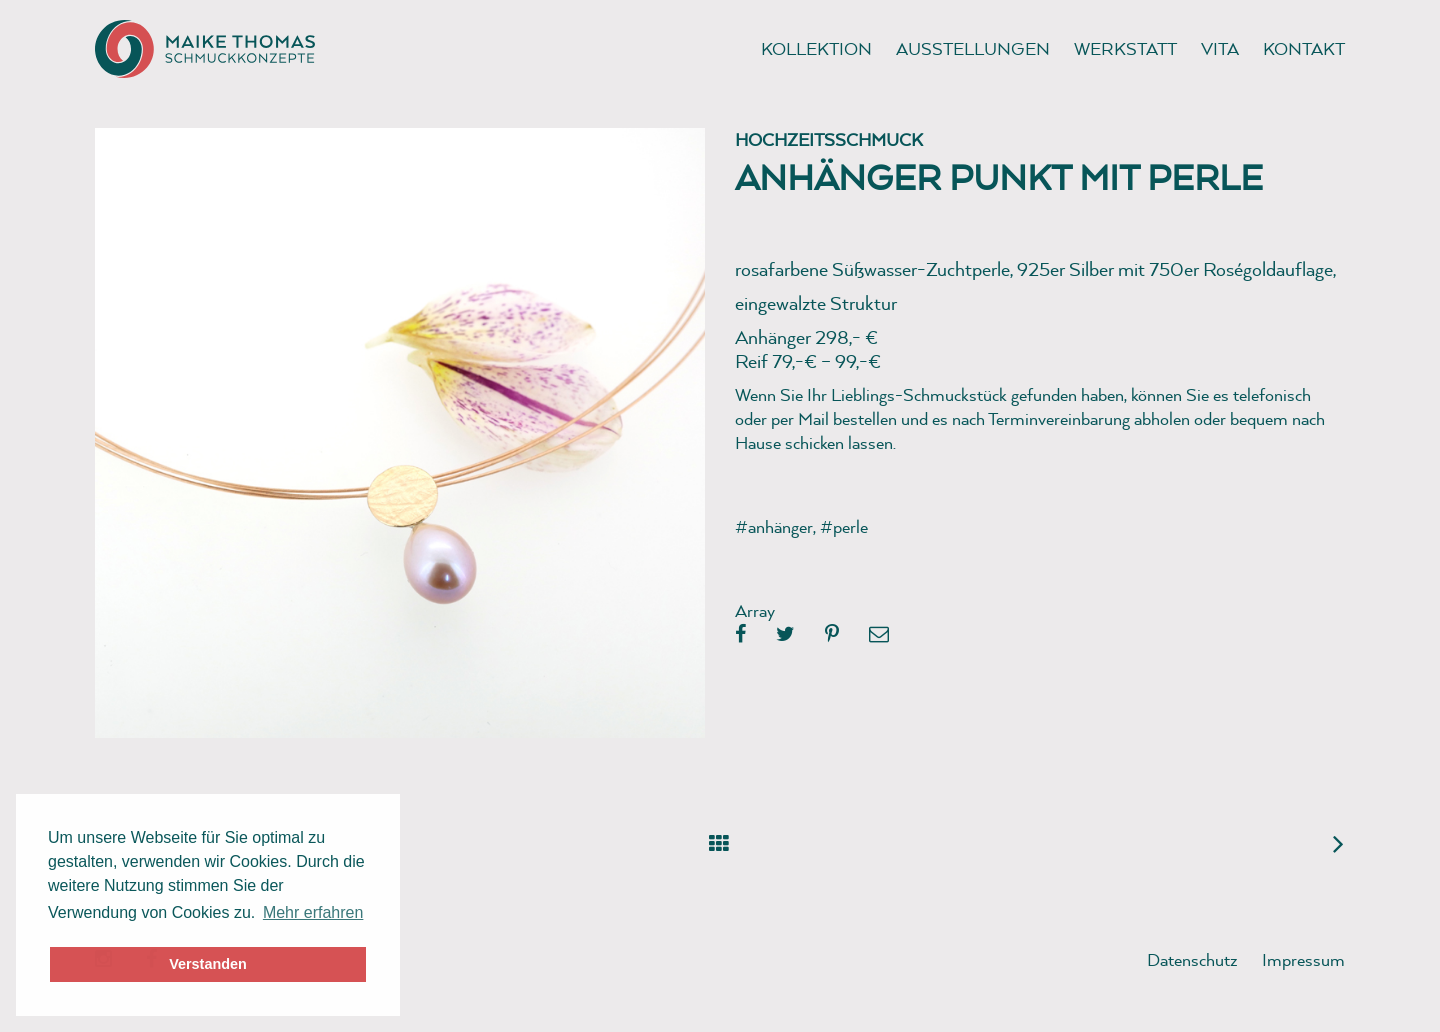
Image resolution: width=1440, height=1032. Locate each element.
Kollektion (816, 48)
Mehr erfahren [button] (313, 912)
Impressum (1303, 959)
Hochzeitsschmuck (829, 139)
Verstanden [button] (208, 964)
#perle (844, 526)
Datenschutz (1192, 959)
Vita (1220, 48)
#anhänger (774, 526)
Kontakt (1304, 48)
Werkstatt (1125, 48)
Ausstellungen (973, 48)
